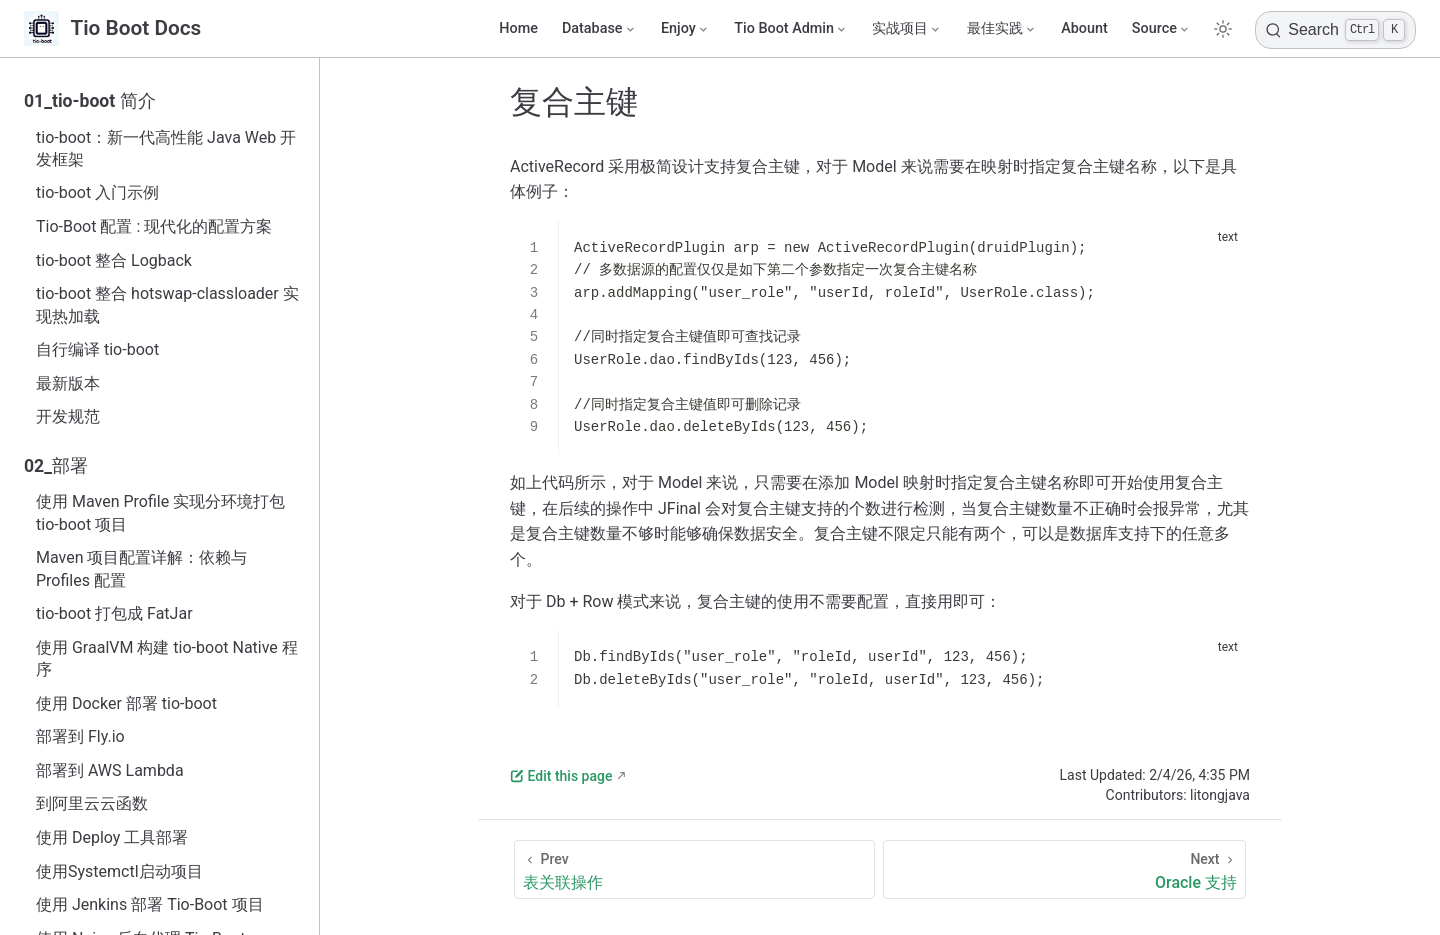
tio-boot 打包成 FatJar (114, 613)
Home (518, 28)
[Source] (1161, 29)
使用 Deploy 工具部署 (112, 837)
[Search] (1335, 30)
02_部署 (56, 466)
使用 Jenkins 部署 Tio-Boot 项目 (150, 904)
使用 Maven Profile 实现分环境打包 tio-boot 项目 (160, 512)
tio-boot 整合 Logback (114, 260)
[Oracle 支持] (1064, 869)
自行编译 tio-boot (97, 349)
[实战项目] (907, 29)
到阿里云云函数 (92, 803)
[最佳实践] (1002, 29)
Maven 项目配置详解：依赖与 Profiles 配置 (142, 568)
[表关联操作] (694, 869)
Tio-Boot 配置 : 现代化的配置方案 (154, 226)
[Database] (599, 29)
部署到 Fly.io (80, 736)
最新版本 (68, 383)
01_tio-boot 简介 (90, 101)
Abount (1084, 28)
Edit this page (561, 776)
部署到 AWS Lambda (110, 770)
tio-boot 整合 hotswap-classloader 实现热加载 (167, 304)
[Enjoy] (685, 29)
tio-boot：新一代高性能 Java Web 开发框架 (166, 148)
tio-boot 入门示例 (97, 192)
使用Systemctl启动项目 (119, 871)
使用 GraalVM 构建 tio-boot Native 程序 (167, 658)
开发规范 (68, 416)
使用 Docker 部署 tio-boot (126, 703)
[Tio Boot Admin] (791, 29)
